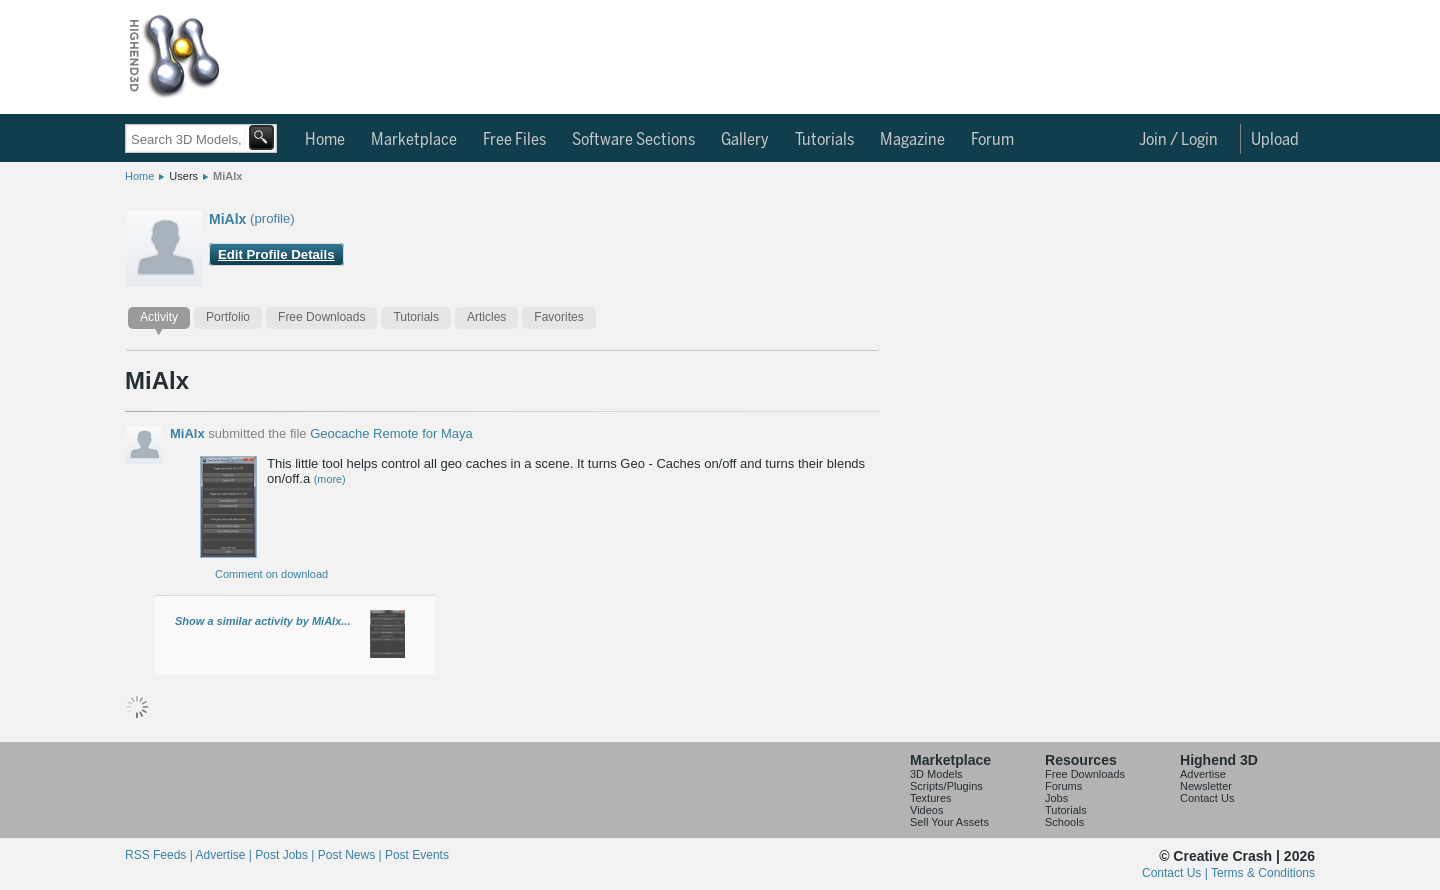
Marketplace (414, 140)
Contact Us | (1176, 873)
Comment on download (271, 574)
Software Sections (633, 140)
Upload (1275, 140)
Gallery (745, 140)
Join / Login (1178, 140)
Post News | (351, 855)
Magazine (912, 140)
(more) (330, 479)
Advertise (1203, 774)
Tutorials (824, 140)
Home (325, 140)
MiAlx (227, 176)
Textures (931, 798)
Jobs (1056, 798)
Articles (486, 317)
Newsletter (1206, 786)
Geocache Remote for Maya (391, 433)
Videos (926, 810)
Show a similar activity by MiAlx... (262, 621)
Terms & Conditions (1263, 873)
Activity (159, 317)
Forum (992, 140)
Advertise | (225, 855)
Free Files (514, 140)
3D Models (936, 774)
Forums (1063, 786)
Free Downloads (321, 317)
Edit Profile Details (276, 254)
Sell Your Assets (949, 822)
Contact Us (1207, 798)
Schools (1064, 822)
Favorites (558, 317)
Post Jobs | (286, 855)
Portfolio (228, 317)
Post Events (417, 855)
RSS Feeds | (160, 855)
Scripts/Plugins (946, 786)
